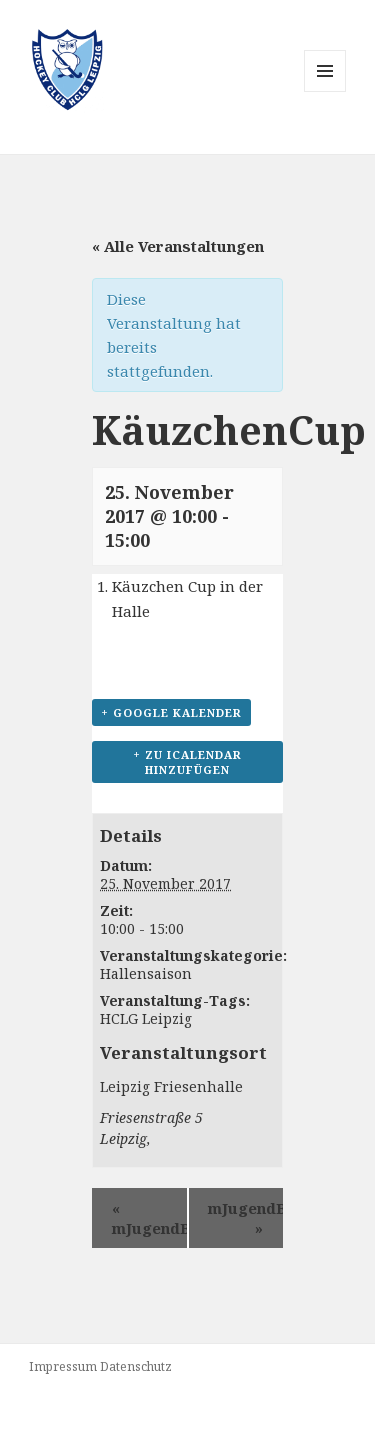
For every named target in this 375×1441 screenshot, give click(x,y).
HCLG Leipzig (146, 1018)
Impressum (63, 1366)
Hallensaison (146, 973)
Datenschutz (136, 1366)
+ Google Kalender (171, 712)
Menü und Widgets (325, 91)
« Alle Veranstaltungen (178, 246)
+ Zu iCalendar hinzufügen (187, 762)
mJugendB (150, 1218)
